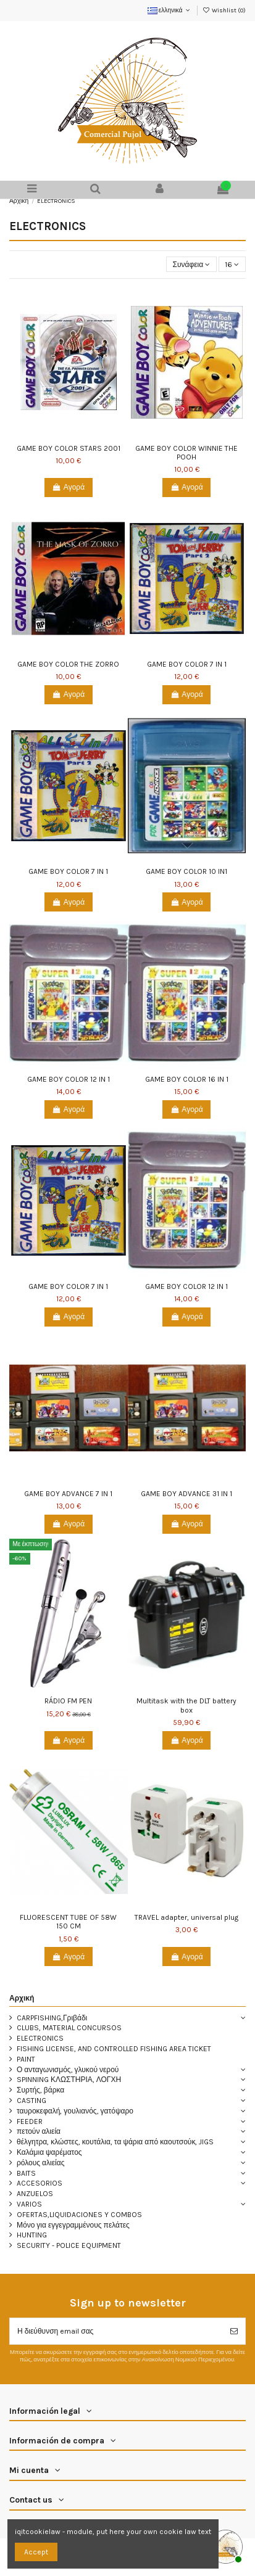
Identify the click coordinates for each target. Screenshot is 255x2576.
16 (232, 264)
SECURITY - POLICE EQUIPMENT (69, 2245)
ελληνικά (170, 10)
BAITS (26, 2173)
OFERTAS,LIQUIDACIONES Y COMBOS (79, 2214)
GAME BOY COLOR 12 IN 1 (68, 1079)
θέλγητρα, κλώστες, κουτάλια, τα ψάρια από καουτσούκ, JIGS (115, 2142)
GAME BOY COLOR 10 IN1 (186, 871)
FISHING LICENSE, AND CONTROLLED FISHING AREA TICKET (114, 2048)
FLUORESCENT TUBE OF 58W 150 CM (68, 1921)
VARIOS (29, 2204)
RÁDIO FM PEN (68, 1701)
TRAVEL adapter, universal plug (186, 1917)
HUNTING (32, 2235)
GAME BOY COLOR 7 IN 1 (187, 664)
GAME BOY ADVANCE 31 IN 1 (186, 1493)
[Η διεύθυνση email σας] (116, 2331)
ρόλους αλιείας (40, 2162)
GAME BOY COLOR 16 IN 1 (186, 1079)
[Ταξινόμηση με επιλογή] (191, 264)
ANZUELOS (35, 2193)
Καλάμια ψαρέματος (49, 2152)
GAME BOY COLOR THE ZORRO (68, 664)
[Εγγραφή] (234, 2331)
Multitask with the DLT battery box (186, 1705)
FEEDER (30, 2121)
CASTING (31, 2100)
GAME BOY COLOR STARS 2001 (68, 448)
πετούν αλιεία (39, 2131)
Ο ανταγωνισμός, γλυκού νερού (68, 2069)
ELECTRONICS (40, 2038)
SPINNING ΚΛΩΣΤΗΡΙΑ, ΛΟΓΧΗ (69, 2079)
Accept (36, 2552)
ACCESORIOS (39, 2183)
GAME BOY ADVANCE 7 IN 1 (68, 1493)
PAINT (26, 2059)
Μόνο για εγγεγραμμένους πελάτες (73, 2225)
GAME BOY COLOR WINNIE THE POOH (186, 452)
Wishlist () (224, 10)
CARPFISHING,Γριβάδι (52, 2018)
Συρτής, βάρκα (40, 2090)
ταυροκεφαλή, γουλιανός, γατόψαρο (75, 2111)
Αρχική (21, 1998)
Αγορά (68, 487)
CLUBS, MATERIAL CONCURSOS (69, 2027)
